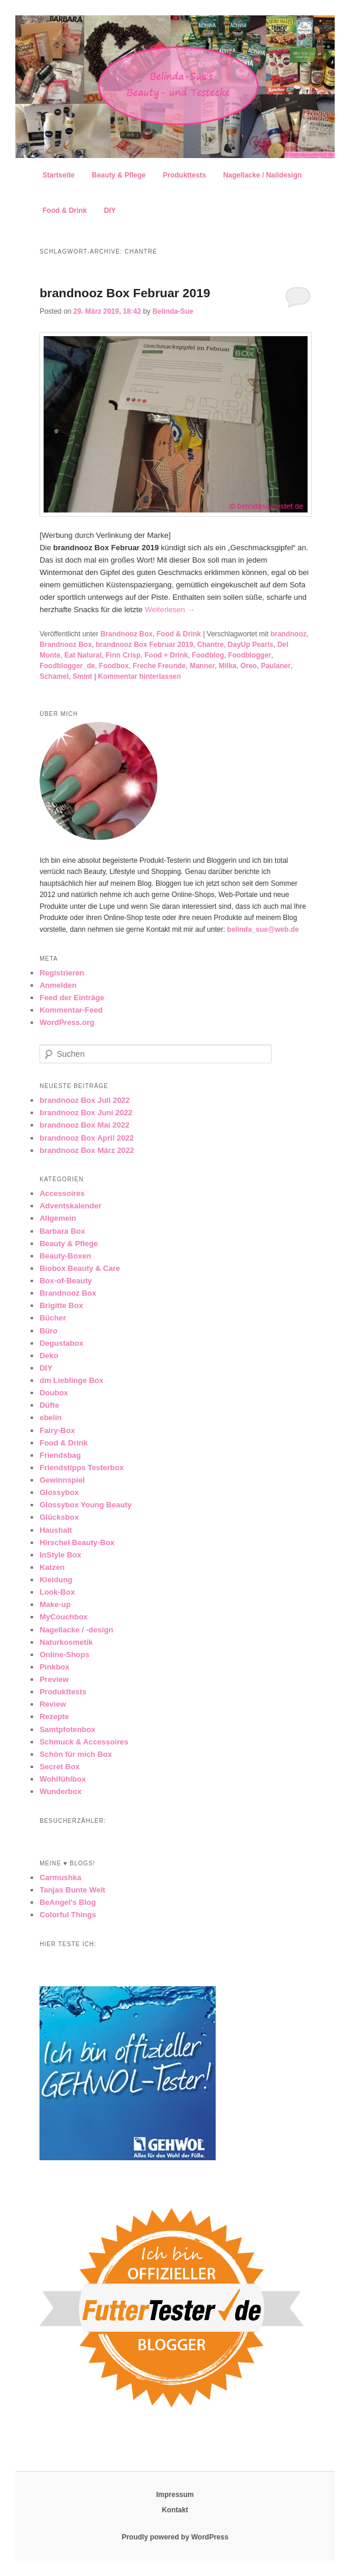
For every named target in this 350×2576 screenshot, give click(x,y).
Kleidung (55, 1579)
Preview (53, 1679)
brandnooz (288, 634)
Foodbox (114, 666)
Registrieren (61, 972)
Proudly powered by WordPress (174, 2537)
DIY (109, 210)
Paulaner (276, 666)
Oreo (248, 666)
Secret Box (59, 1766)
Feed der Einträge (71, 997)
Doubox (53, 1392)
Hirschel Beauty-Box (76, 1542)
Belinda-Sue (173, 311)
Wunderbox (60, 1791)
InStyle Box (60, 1554)
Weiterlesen (170, 609)
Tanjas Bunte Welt (72, 1889)
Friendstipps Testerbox (81, 1467)
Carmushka (60, 1877)
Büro (48, 1330)
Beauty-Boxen (65, 1255)
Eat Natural (82, 655)
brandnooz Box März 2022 (86, 1150)
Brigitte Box (61, 1305)
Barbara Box (62, 1231)
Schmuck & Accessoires (83, 1741)
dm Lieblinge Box (71, 1380)
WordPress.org (66, 1022)
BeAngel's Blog (67, 1902)
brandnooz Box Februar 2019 (124, 293)
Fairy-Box (57, 1430)
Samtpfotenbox (67, 1729)
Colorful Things (67, 1914)
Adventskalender (70, 1205)
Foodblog (208, 655)
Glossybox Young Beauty (85, 1504)
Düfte (49, 1405)
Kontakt (175, 2510)
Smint (82, 676)
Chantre (210, 644)
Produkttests (184, 175)
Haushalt (55, 1530)
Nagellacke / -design (76, 1629)
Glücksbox (58, 1517)
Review (52, 1704)
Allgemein (57, 1218)
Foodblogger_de (67, 666)
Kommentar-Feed (71, 1010)
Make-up (55, 1604)
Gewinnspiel (62, 1480)
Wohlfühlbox (62, 1779)
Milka (227, 666)
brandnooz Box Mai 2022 (84, 1125)
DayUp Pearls (250, 644)
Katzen (52, 1567)
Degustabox (61, 1343)
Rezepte (54, 1716)
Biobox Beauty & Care (79, 1268)
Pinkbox (54, 1666)
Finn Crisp (122, 655)
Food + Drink (166, 655)
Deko (48, 1355)
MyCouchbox (63, 1616)
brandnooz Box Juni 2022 (85, 1112)
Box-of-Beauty (65, 1280)
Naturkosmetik (66, 1642)
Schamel (53, 676)
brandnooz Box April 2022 (86, 1137)
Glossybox (58, 1492)
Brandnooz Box (126, 634)
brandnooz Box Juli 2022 (84, 1100)
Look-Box (57, 1592)
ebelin (50, 1417)
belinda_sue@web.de (263, 929)
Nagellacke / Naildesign (262, 175)
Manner (202, 666)
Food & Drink (64, 210)
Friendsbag (60, 1455)
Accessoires (62, 1193)
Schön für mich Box (75, 1754)
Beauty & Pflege (119, 175)
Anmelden (58, 985)
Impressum (175, 2494)
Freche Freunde (159, 666)
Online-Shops (64, 1654)
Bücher (52, 1317)
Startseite (58, 175)
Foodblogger (249, 655)
